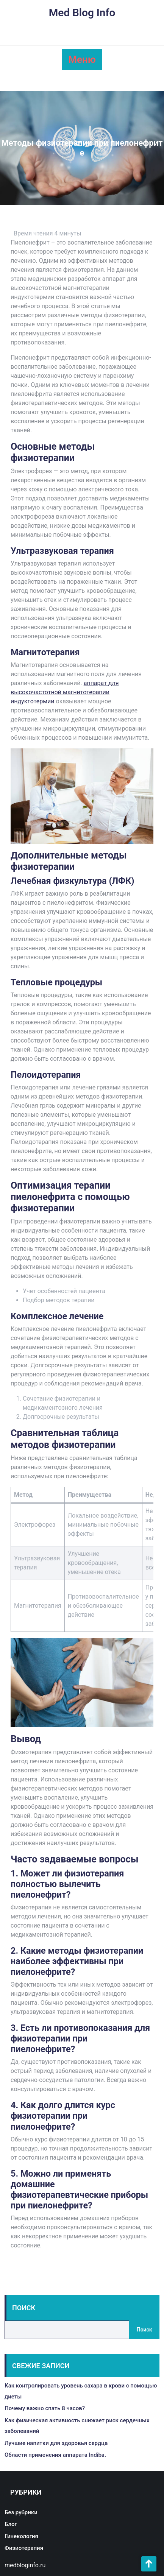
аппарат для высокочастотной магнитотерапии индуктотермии (65, 692)
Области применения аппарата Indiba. (55, 2454)
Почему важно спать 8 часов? (45, 2408)
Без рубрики (21, 2512)
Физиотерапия (24, 2548)
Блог (11, 2524)
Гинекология (21, 2536)
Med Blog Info (82, 12)
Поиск (23, 2308)
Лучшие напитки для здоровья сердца (56, 2443)
